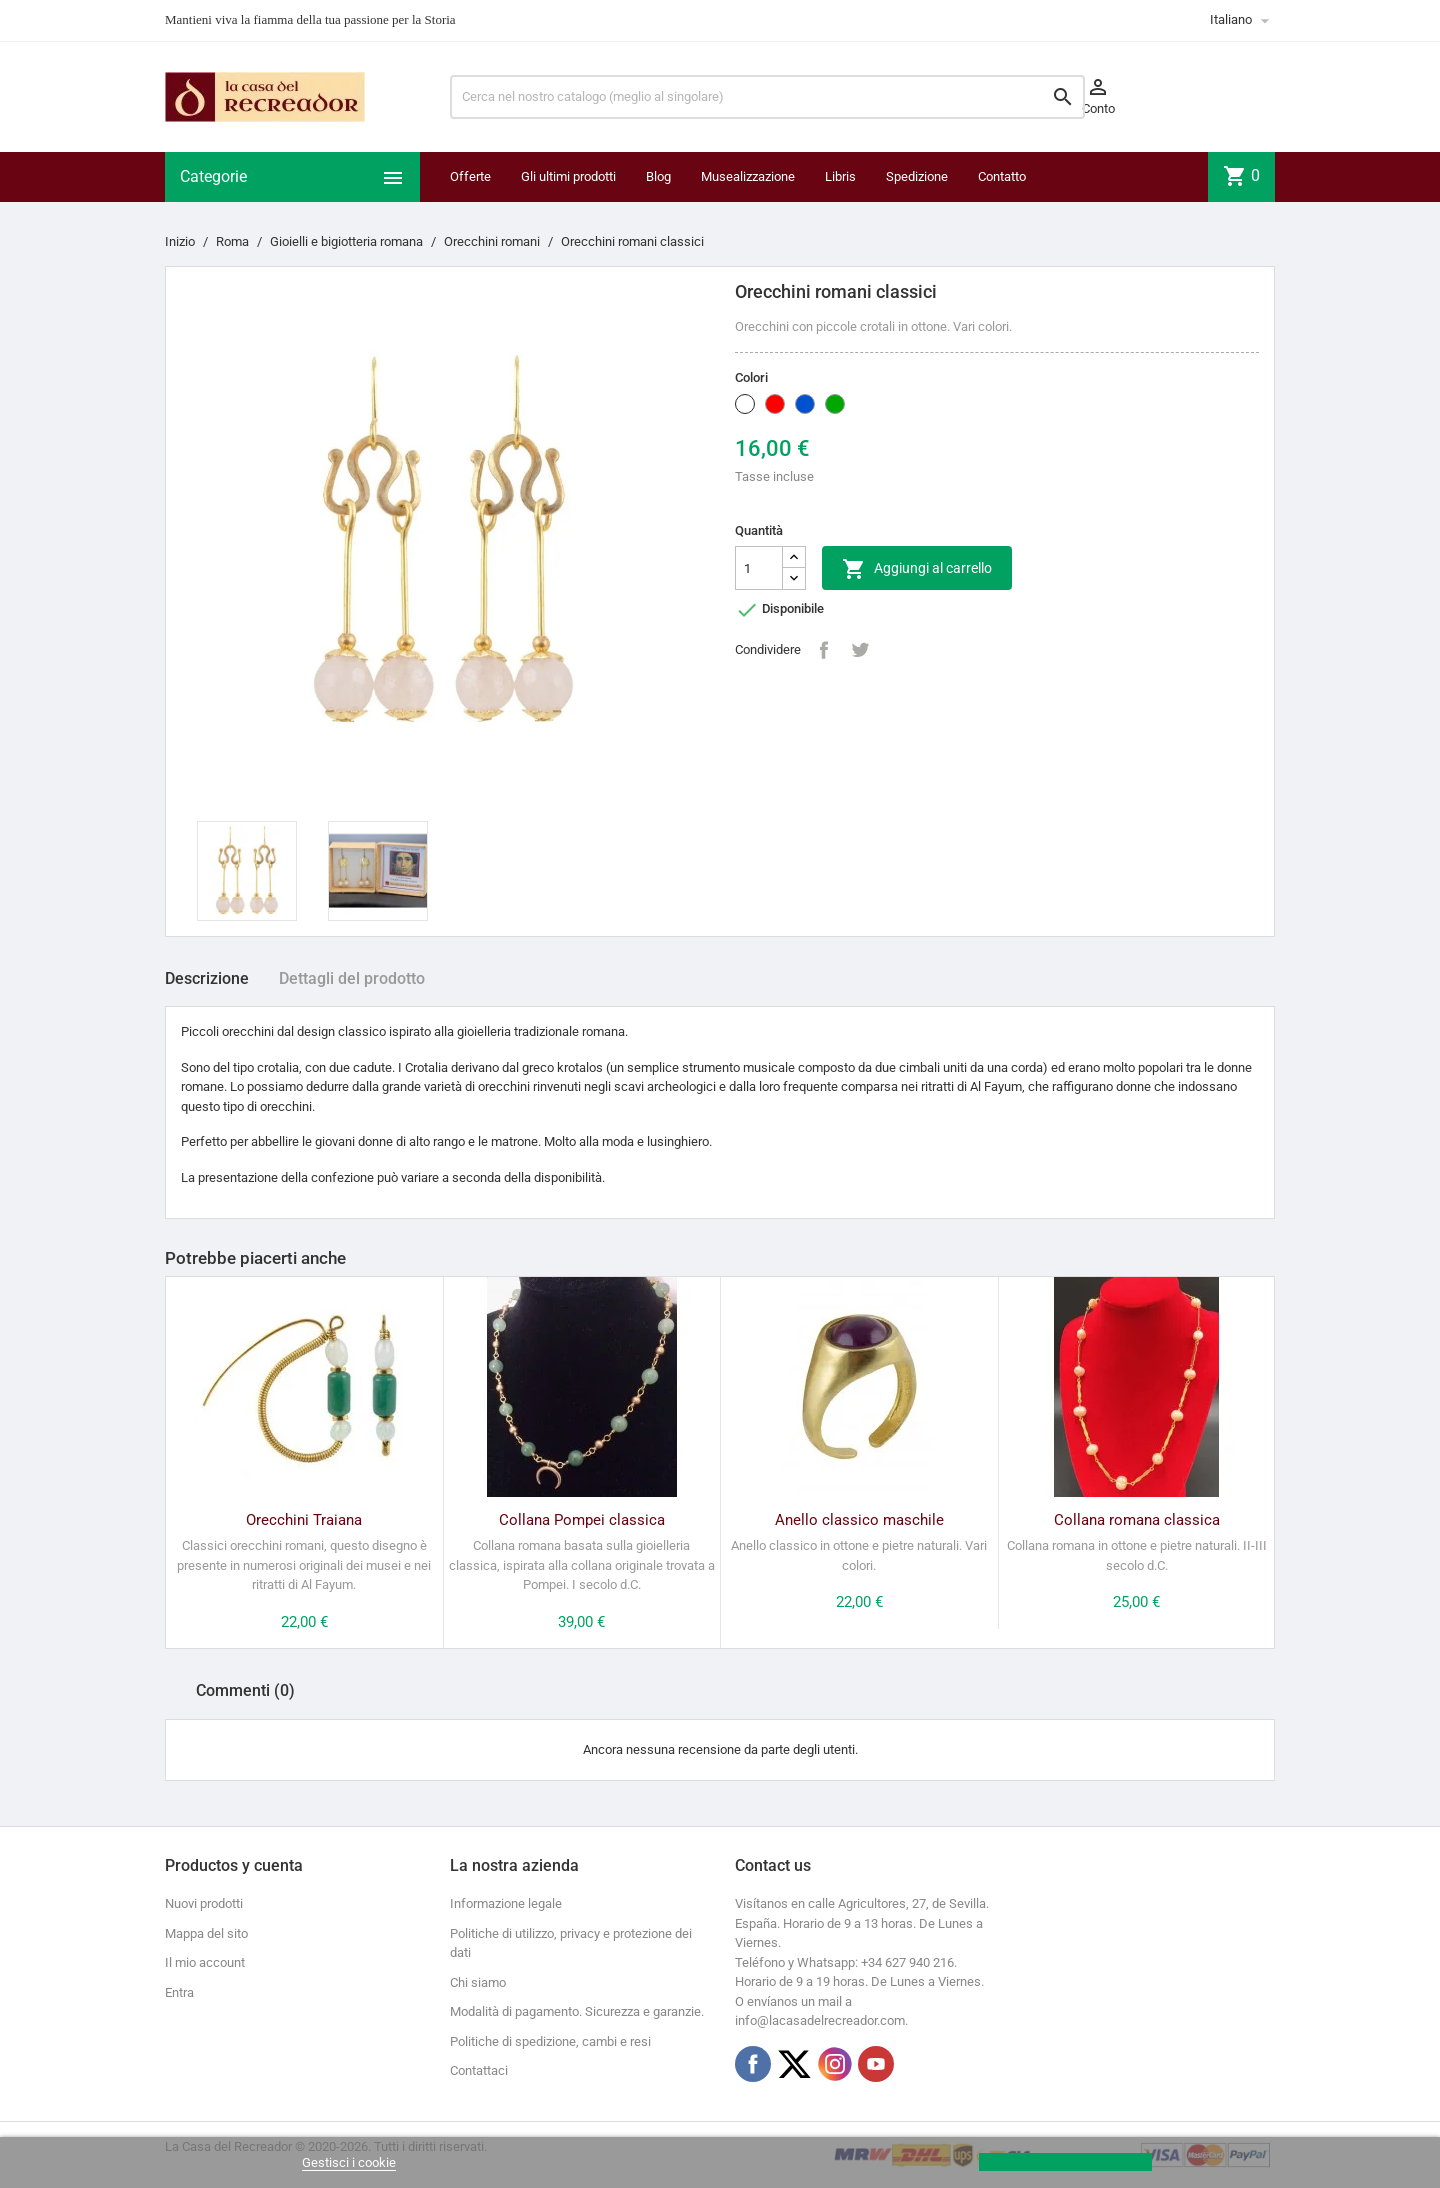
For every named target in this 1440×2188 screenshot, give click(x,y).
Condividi (824, 650)
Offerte (470, 176)
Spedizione (917, 176)
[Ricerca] (767, 97)
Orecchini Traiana (304, 1520)
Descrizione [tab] (207, 978)
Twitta (860, 650)
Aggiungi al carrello (917, 569)
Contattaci (479, 2070)
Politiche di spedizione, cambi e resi (550, 2041)
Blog (658, 176)
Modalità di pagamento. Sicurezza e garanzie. (577, 2011)
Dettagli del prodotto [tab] (352, 978)
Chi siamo (478, 1982)
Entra (179, 1992)
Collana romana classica (1137, 1520)
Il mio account (205, 1962)
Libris (840, 176)
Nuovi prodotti (204, 1903)
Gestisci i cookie (349, 2162)
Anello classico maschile (859, 1520)
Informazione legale (506, 1903)
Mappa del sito (206, 1933)
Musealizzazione (748, 176)
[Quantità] (759, 568)
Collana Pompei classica (582, 1520)
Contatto (1002, 176)
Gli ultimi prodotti (568, 176)
